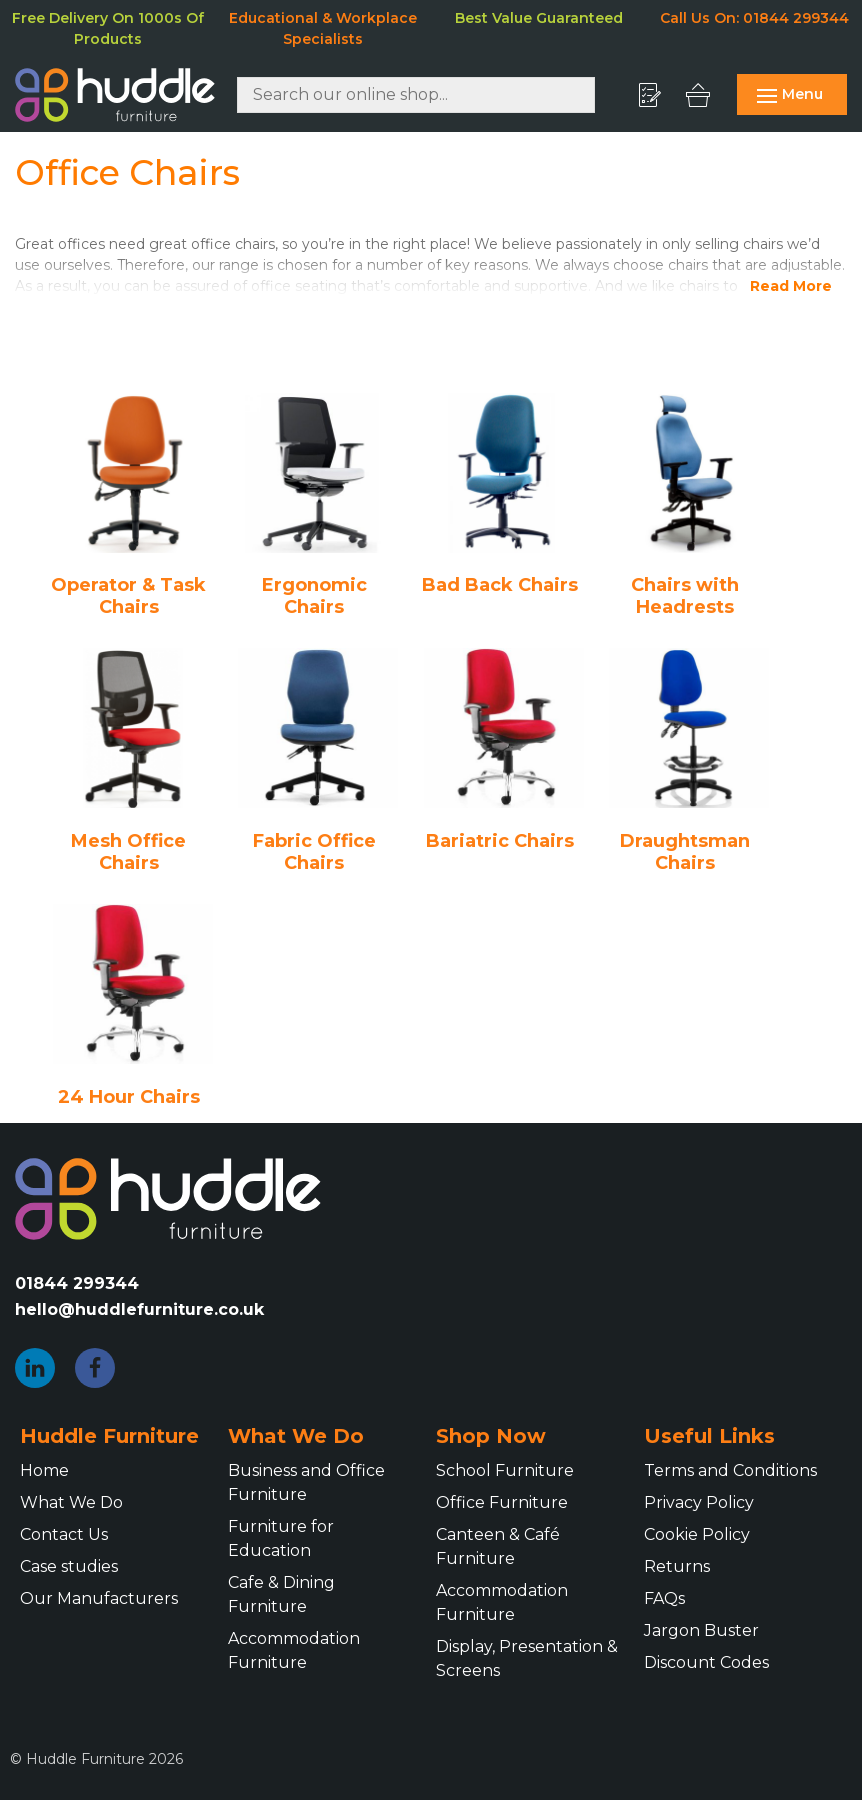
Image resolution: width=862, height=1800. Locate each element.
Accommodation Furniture (294, 1650)
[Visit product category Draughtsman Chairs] (690, 761)
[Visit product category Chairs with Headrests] (690, 506)
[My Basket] (703, 95)
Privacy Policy (699, 1502)
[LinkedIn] (35, 1368)
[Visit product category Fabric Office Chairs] (319, 761)
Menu (790, 94)
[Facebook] (95, 1368)
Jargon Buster (701, 1630)
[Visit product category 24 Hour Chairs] (133, 1006)
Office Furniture (502, 1502)
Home (44, 1470)
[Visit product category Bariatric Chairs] (504, 750)
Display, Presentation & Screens (527, 1658)
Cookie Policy (697, 1534)
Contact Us (64, 1534)
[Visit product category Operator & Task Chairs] (133, 506)
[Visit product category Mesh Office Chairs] (133, 761)
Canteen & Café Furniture (498, 1546)
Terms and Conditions (730, 1470)
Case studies (69, 1566)
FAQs (664, 1598)
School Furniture (505, 1470)
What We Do (71, 1502)
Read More (791, 286)
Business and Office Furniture (306, 1482)
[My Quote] (656, 95)
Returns (677, 1566)
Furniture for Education (281, 1538)
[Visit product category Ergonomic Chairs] (319, 506)
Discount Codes (706, 1662)
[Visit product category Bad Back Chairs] (504, 495)
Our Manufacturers (99, 1598)
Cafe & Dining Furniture (281, 1594)
